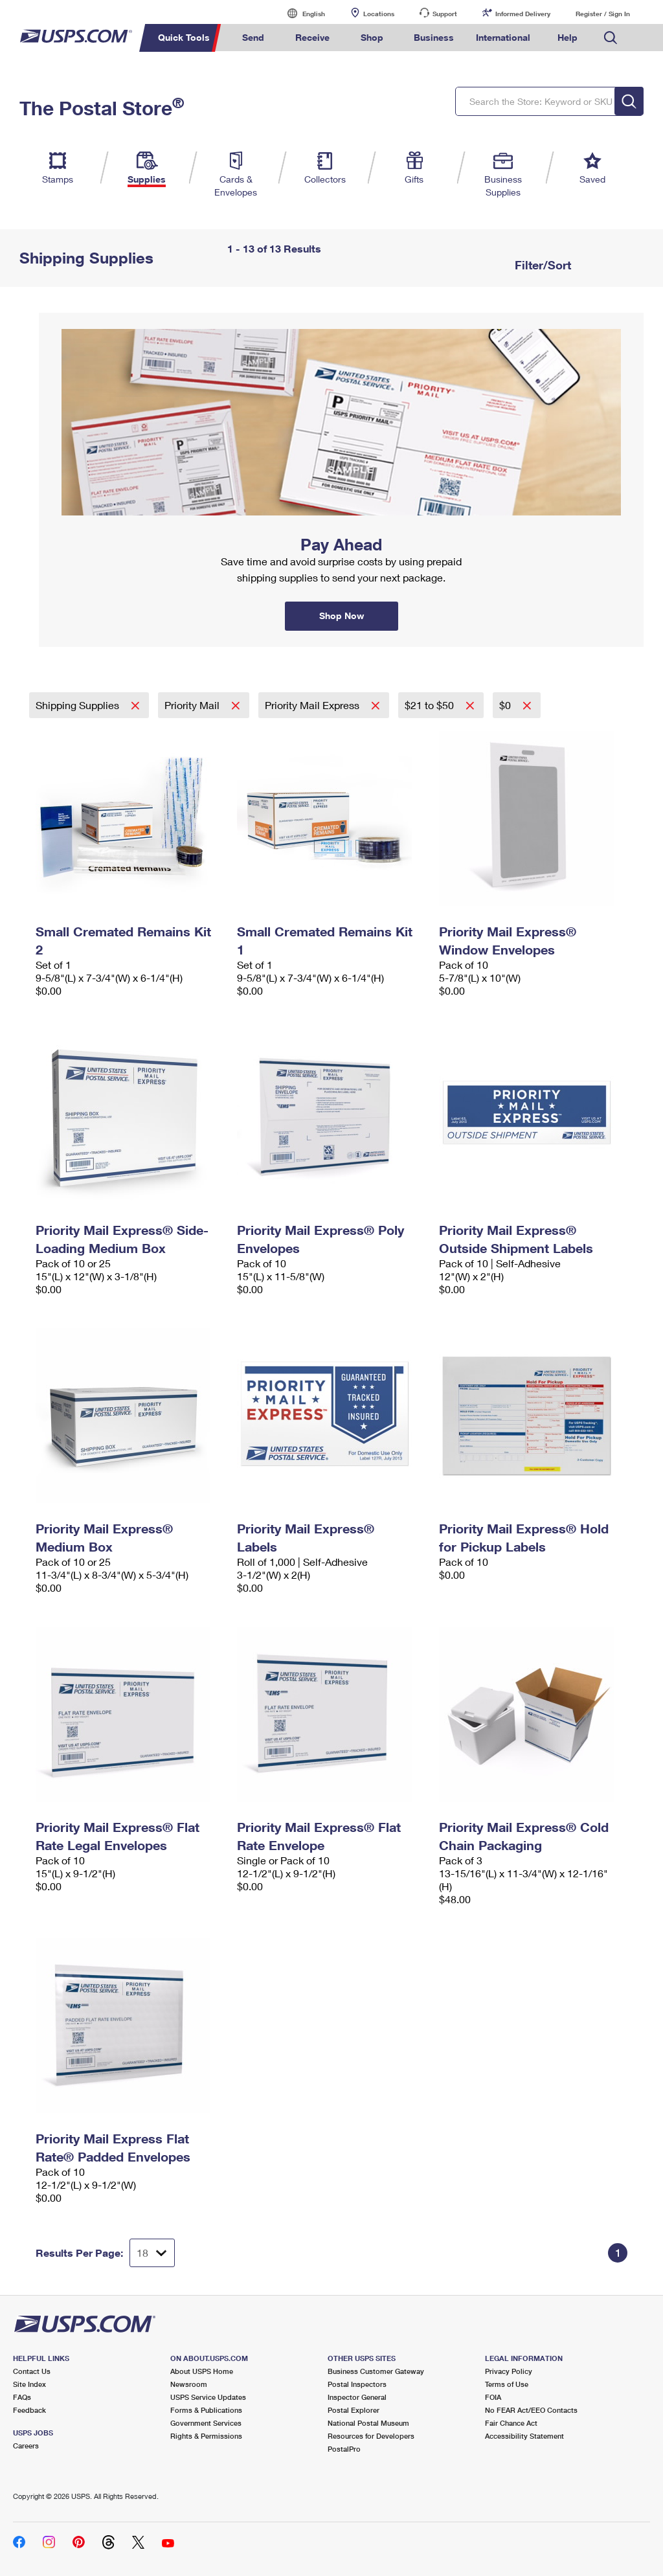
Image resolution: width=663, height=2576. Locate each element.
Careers (26, 2445)
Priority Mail (193, 705)
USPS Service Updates (208, 2397)
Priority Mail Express (313, 705)
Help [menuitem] (567, 37)
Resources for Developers (371, 2436)
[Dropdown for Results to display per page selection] (152, 2253)
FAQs (22, 2397)
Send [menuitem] (253, 37)
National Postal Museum (368, 2423)
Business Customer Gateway (376, 2371)
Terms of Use (506, 2384)
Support (445, 13)
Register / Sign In (603, 13)
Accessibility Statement (524, 2436)
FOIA (493, 2397)
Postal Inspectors (357, 2384)
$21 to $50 (430, 705)
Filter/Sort (541, 265)
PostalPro (344, 2449)
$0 (506, 705)
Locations (378, 13)
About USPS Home (201, 2371)
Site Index (29, 2384)
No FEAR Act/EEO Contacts (531, 2410)
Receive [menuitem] (312, 37)
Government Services (206, 2423)
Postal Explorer (353, 2410)
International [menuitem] (503, 37)
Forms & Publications (206, 2410)
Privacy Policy (508, 2371)
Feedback (29, 2410)
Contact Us (32, 2371)
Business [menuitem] (434, 37)
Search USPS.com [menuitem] (610, 38)
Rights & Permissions (206, 2436)
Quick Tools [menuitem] (184, 37)
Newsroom (188, 2384)
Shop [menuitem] (372, 37)
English (300, 13)
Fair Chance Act (511, 2423)
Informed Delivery (522, 13)
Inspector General (357, 2397)
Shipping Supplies (79, 705)
